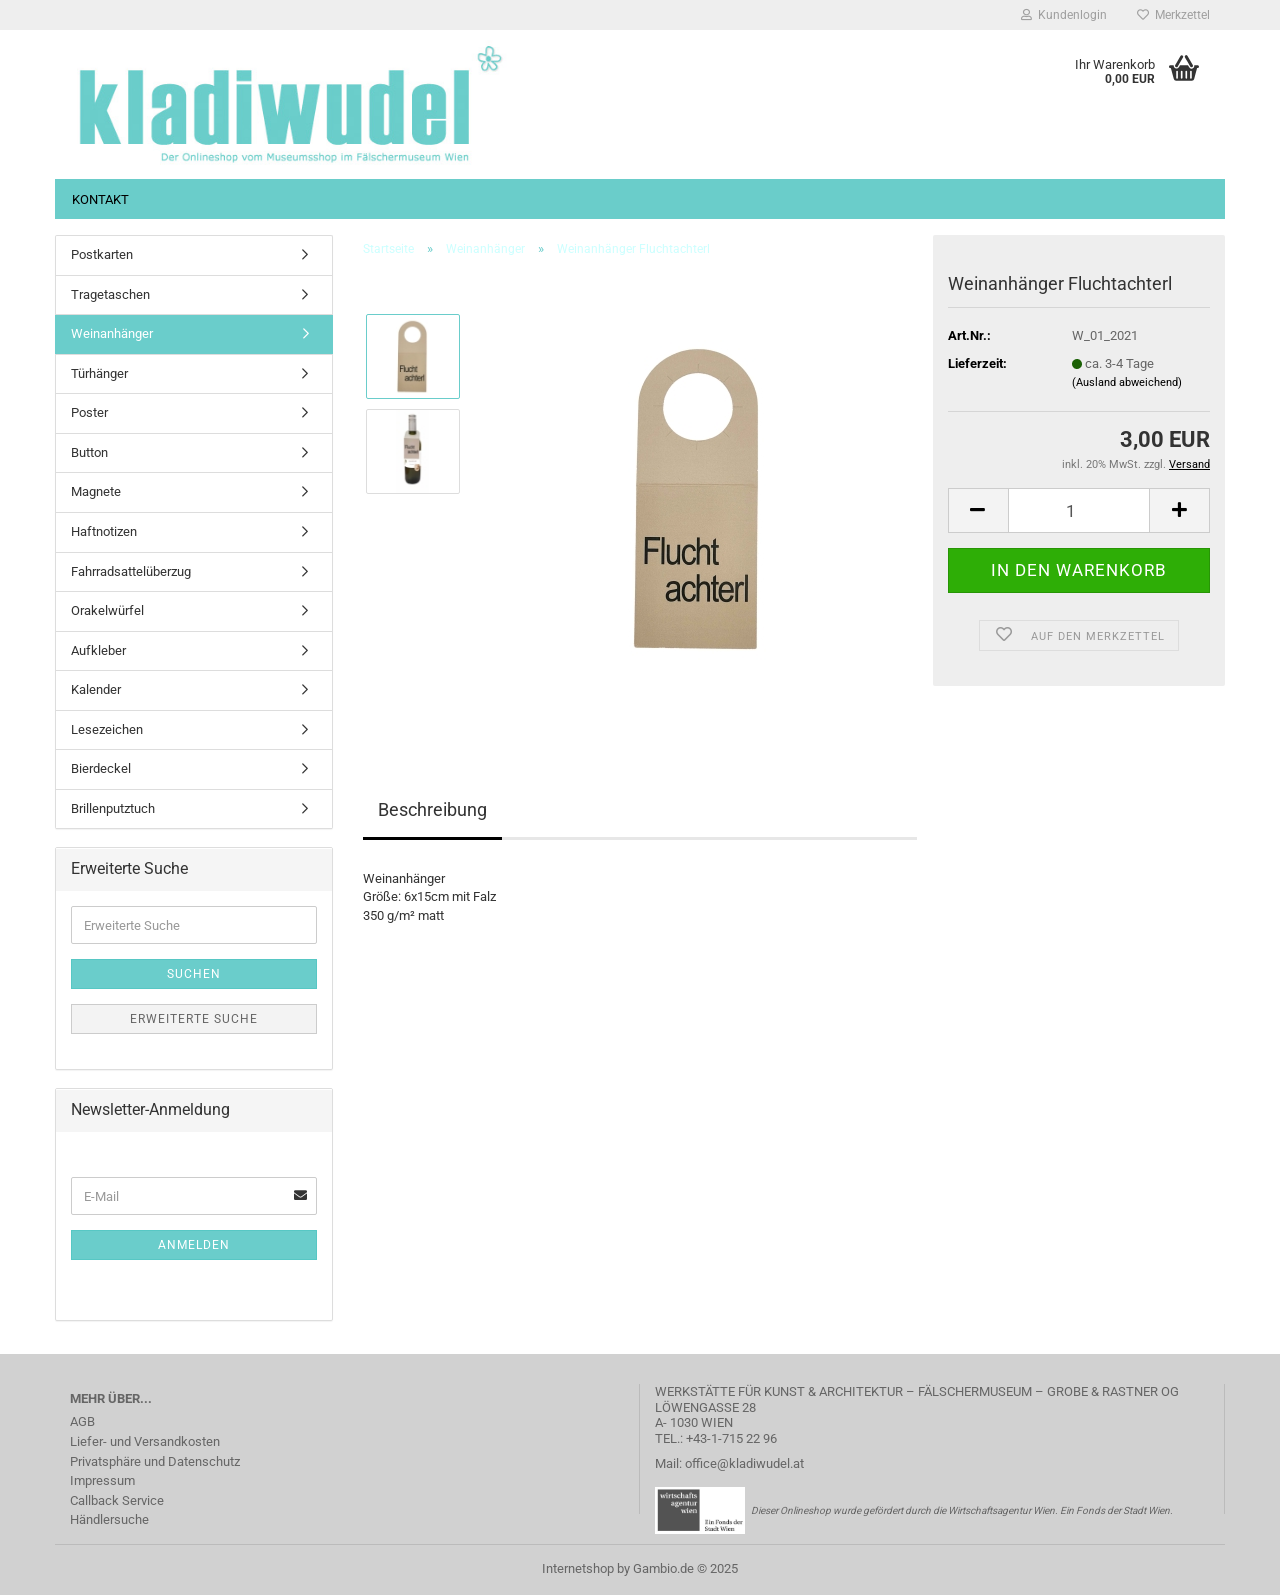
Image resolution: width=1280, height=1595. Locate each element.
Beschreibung (432, 809)
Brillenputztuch (113, 808)
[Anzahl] (1079, 510)
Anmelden (194, 1245)
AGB (82, 1421)
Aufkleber (98, 650)
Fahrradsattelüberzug (131, 571)
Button (89, 452)
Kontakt (100, 199)
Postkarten (102, 254)
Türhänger (99, 373)
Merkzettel (1173, 15)
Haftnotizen (104, 531)
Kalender (96, 689)
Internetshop (578, 1568)
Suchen (194, 974)
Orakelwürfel (107, 610)
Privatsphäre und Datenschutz (155, 1461)
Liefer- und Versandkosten (145, 1441)
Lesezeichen (107, 729)
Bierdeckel (101, 768)
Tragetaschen (110, 294)
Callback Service (117, 1500)
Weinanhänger (112, 333)
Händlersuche (109, 1519)
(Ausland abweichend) (1127, 382)
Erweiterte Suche (194, 1019)
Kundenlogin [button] (1064, 15)
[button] (978, 510)
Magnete (96, 491)
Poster (89, 412)
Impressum (102, 1480)
